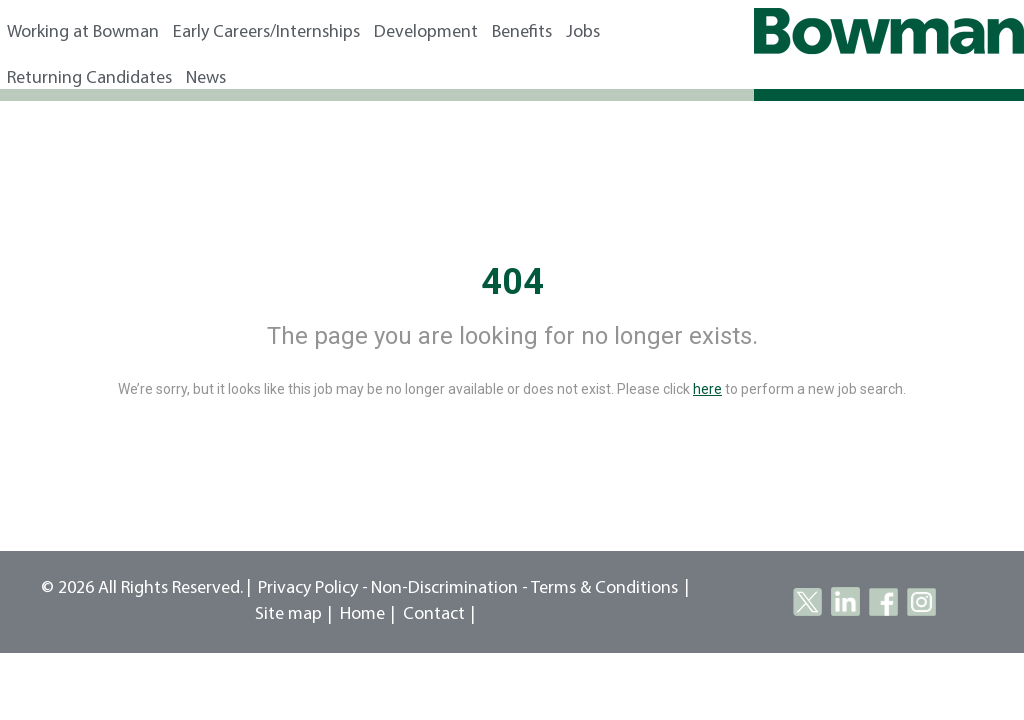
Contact (434, 614)
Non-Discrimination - (451, 588)
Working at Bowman (83, 32)
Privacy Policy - (313, 588)
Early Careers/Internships (266, 32)
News (206, 78)
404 (512, 282)
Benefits (522, 32)
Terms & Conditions (604, 588)
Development (426, 32)
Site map (288, 614)
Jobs (583, 32)
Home (362, 614)
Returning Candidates (89, 78)
